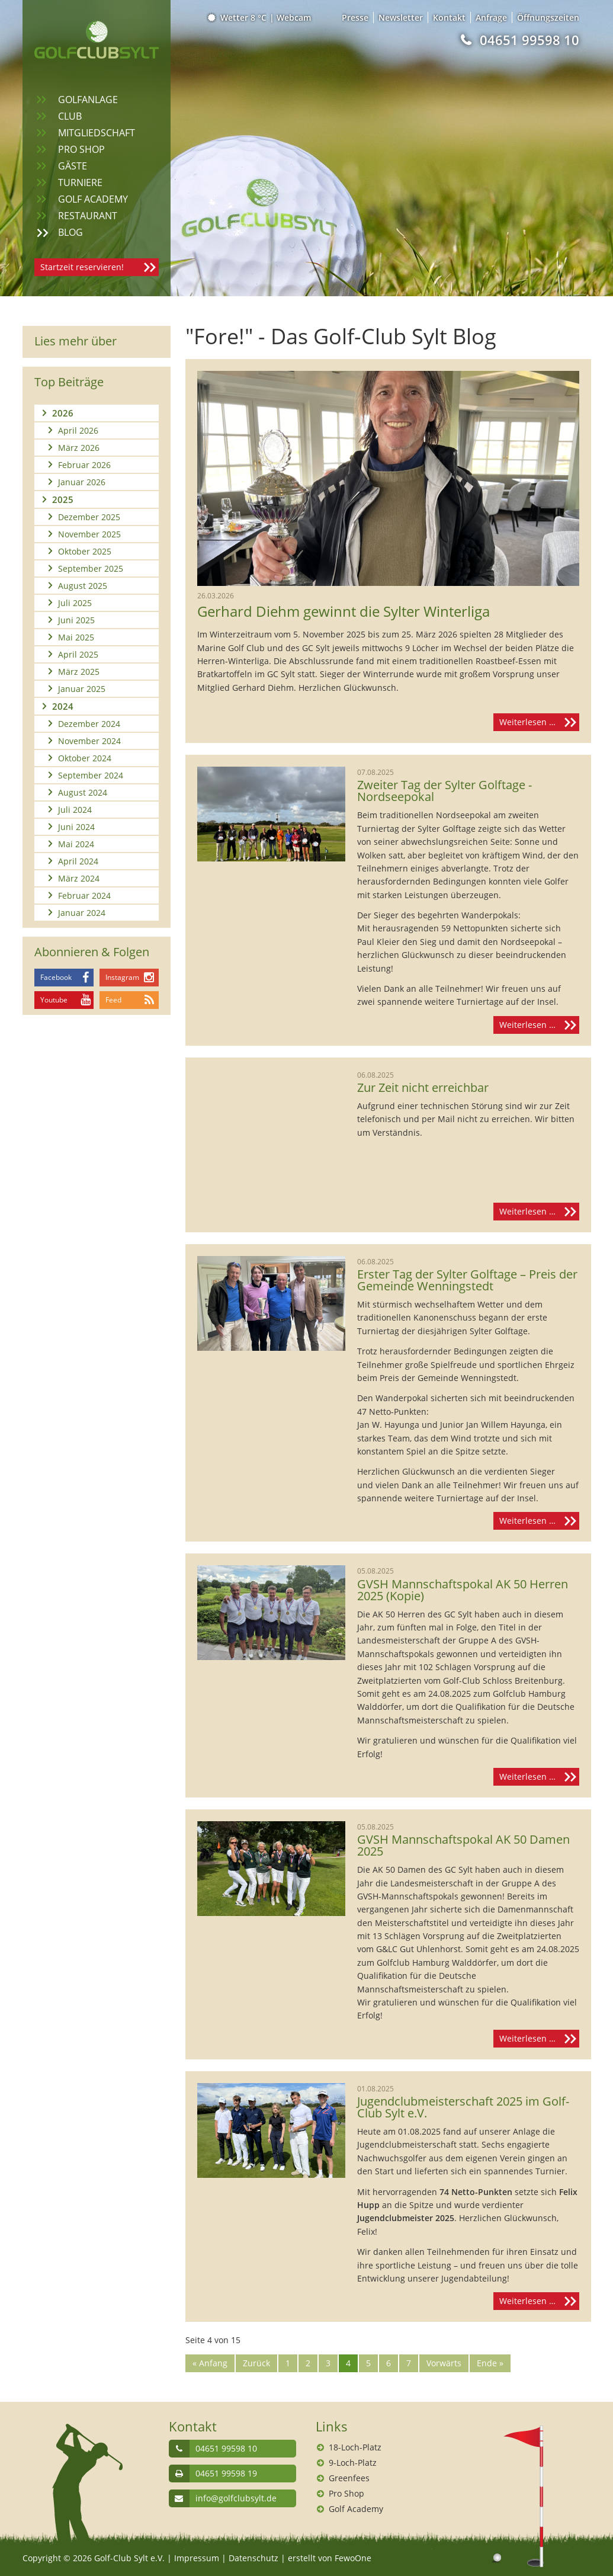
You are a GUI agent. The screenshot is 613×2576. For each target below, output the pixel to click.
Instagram (122, 977)
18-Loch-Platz (355, 2447)
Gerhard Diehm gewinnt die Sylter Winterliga (343, 611)
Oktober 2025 (84, 551)
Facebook (56, 977)
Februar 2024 (84, 895)
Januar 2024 (81, 912)
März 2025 (79, 671)
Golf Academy (356, 2508)
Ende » (490, 2363)
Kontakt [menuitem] (449, 17)
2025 (62, 499)
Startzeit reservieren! (82, 267)
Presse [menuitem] (355, 17)
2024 (62, 706)
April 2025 (78, 654)
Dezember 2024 (89, 723)
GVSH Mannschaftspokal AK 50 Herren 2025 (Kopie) (462, 1590)
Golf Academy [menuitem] (93, 199)
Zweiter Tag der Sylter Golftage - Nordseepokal (444, 791)
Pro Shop (346, 2493)
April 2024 (78, 861)
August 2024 (82, 792)
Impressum (196, 2558)
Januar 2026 (81, 482)
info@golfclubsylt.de (236, 2498)
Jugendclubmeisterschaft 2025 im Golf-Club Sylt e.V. (463, 2107)
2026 (62, 413)
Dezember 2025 (89, 517)
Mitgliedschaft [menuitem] (96, 132)
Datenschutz (253, 2558)
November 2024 (89, 740)
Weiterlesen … (539, 722)
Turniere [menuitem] (80, 182)
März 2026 (79, 447)
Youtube (54, 1000)
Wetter (237, 17)
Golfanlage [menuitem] (88, 99)
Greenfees (349, 2478)
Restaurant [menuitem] (87, 215)
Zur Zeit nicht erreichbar (423, 1088)
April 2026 (78, 430)
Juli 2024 (75, 809)
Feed (113, 1000)
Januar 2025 (81, 688)
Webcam (294, 17)
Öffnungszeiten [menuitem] (548, 17)
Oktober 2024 (84, 758)
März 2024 (79, 878)
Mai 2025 (76, 637)
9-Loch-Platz (353, 2462)
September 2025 (90, 568)
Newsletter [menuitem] (400, 17)
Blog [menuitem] (70, 232)
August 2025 (82, 585)
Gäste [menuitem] (72, 165)
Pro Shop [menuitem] (81, 149)
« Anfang (209, 2363)
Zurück (256, 2363)
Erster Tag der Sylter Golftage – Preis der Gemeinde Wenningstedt (467, 1280)
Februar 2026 (84, 464)
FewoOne (353, 2558)
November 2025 (89, 534)
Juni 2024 (76, 826)
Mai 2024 (76, 844)
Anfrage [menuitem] (491, 17)
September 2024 (90, 775)
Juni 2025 (76, 620)
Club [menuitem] (70, 116)
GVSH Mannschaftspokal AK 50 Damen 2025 (463, 1845)
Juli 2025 (75, 602)
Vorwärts (443, 2363)
